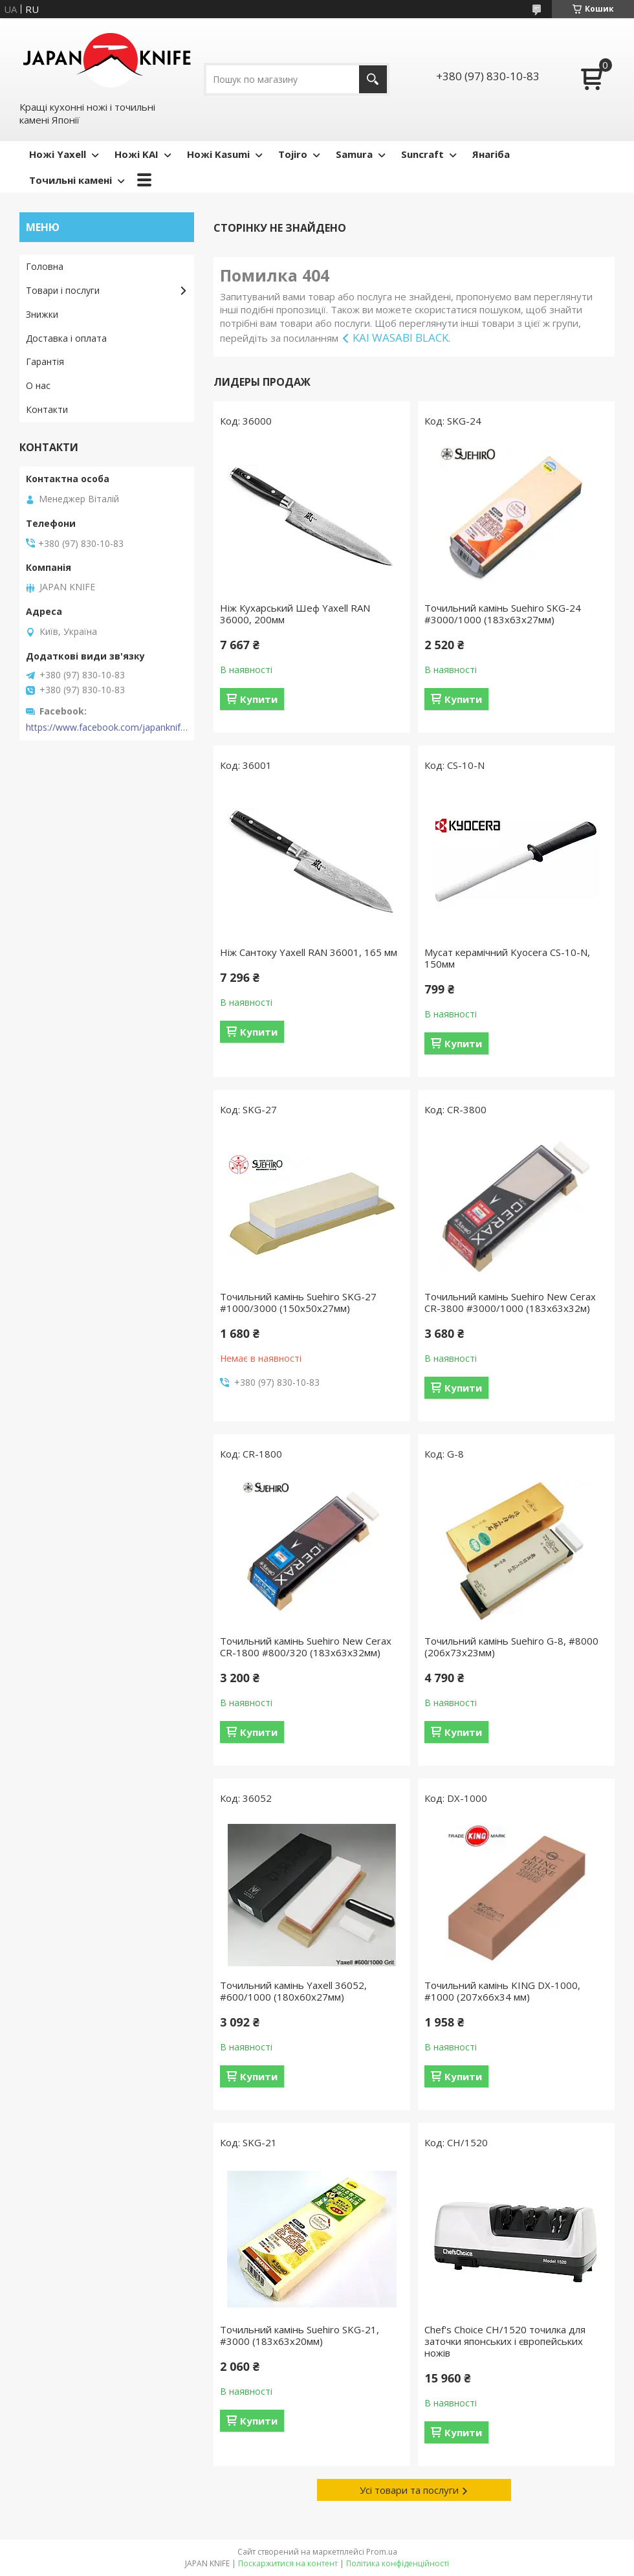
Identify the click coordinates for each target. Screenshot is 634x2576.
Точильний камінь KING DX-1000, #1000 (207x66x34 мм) (502, 1991)
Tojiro (292, 154)
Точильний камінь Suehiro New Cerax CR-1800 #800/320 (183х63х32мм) (305, 1646)
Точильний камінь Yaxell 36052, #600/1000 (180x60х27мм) (293, 1991)
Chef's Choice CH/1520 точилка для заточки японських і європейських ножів (504, 2341)
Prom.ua (381, 2551)
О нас (38, 385)
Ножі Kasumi (218, 154)
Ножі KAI (136, 154)
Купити (259, 699)
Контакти (47, 409)
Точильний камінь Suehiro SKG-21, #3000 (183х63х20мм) (299, 2335)
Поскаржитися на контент (288, 2563)
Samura (354, 154)
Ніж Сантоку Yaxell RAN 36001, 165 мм (308, 952)
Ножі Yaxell (57, 154)
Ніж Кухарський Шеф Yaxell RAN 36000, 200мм (295, 613)
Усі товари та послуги (409, 2489)
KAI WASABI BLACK (400, 337)
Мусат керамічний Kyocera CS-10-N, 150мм (507, 958)
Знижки (42, 314)
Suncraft (422, 154)
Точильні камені (70, 179)
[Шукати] (373, 79)
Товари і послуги (63, 290)
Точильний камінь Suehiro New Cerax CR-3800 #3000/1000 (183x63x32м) (510, 1302)
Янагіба (491, 154)
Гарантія (45, 361)
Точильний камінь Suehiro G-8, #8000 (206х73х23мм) (511, 1646)
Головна (44, 266)
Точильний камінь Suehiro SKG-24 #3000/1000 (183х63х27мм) (502, 613)
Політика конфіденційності (397, 2563)
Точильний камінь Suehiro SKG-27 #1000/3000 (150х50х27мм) (298, 1302)
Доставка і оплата (66, 338)
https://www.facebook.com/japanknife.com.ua (107, 727)
